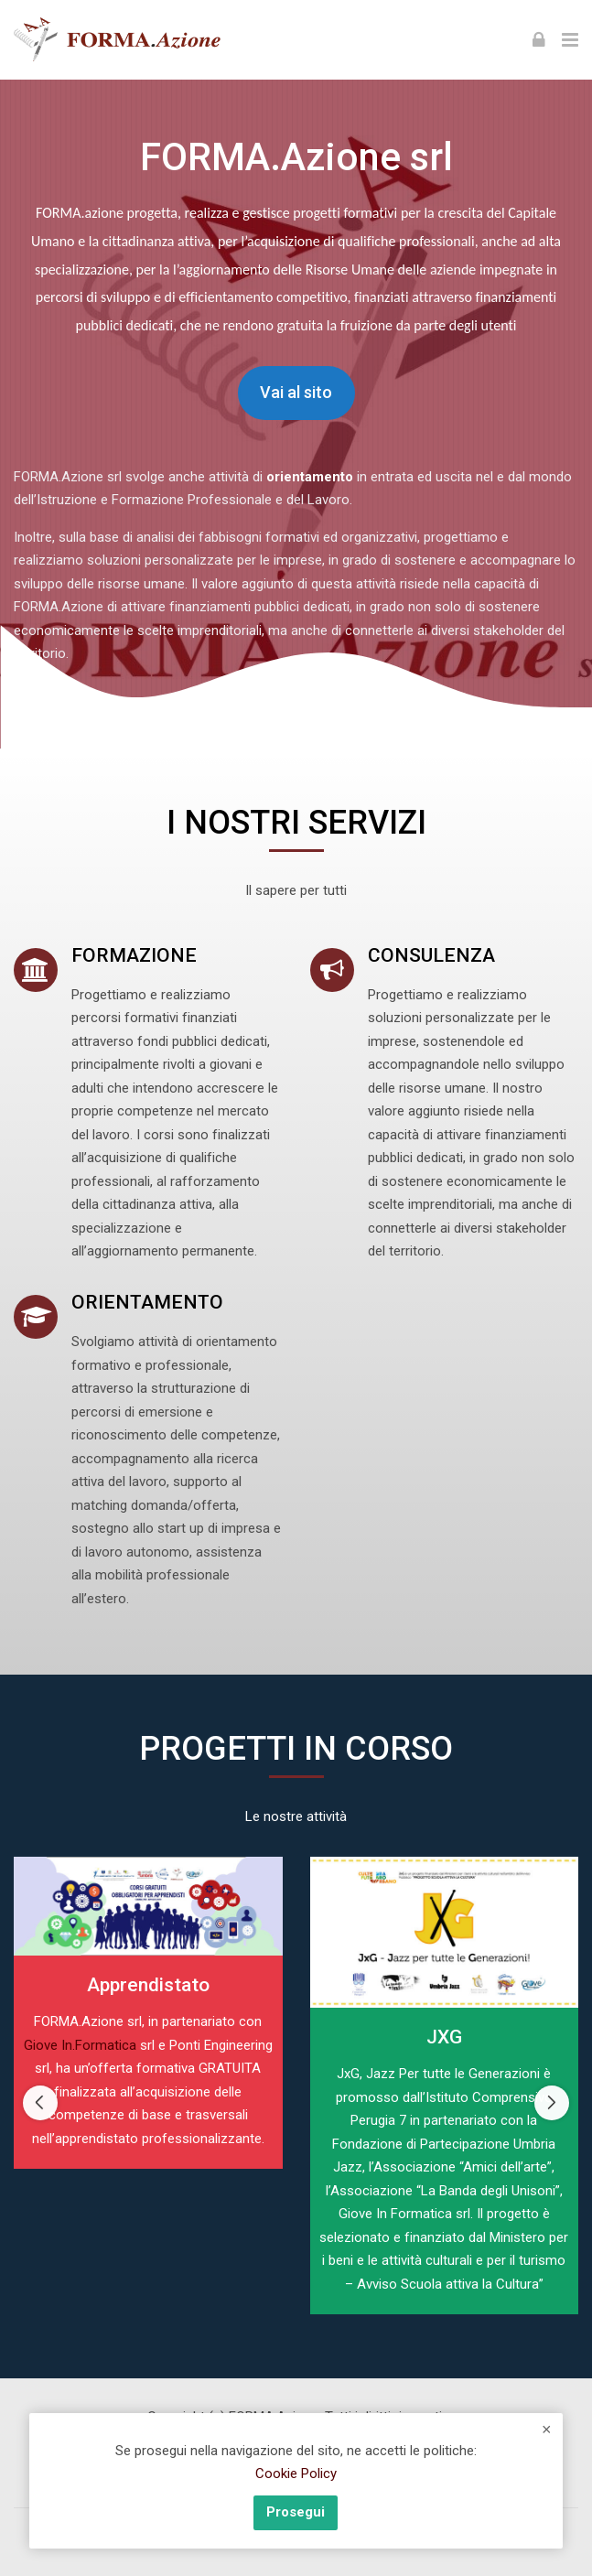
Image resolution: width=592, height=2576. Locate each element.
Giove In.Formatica (80, 2045)
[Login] (539, 39)
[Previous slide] (40, 2103)
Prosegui (295, 2512)
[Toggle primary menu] (570, 39)
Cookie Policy (296, 2473)
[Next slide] (551, 2103)
